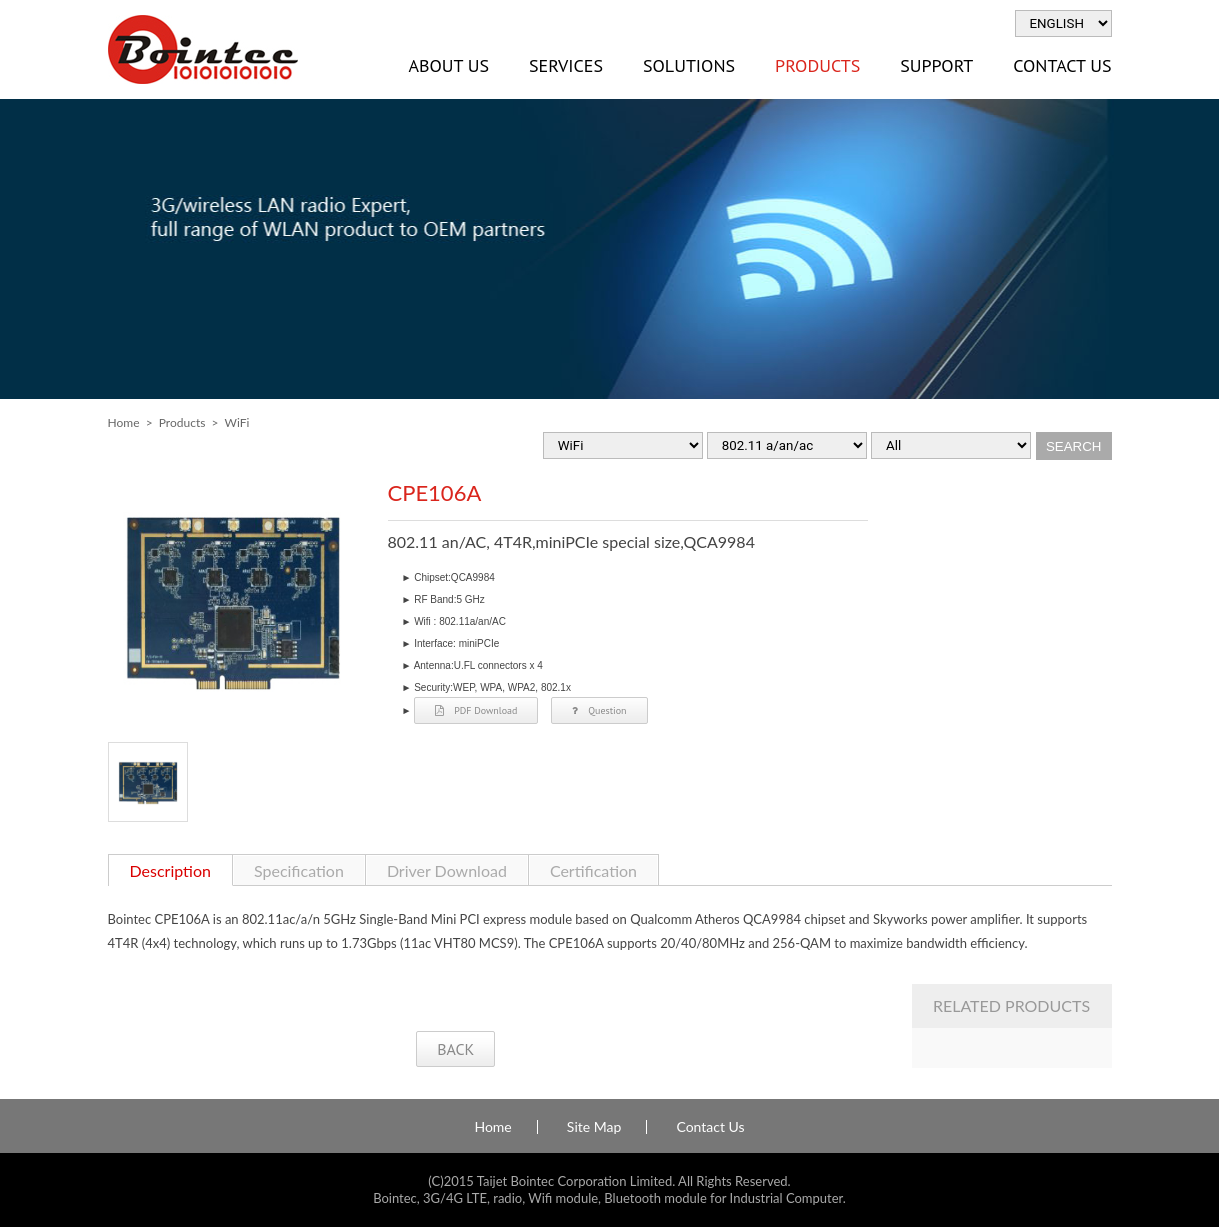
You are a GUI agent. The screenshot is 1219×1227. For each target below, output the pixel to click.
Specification (299, 870)
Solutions (689, 65)
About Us (449, 65)
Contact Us (1062, 65)
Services (566, 65)
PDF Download (476, 710)
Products (817, 65)
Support (936, 65)
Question (599, 710)
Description (170, 870)
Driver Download (447, 870)
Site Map (594, 1127)
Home (124, 422)
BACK (455, 1049)
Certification (593, 870)
